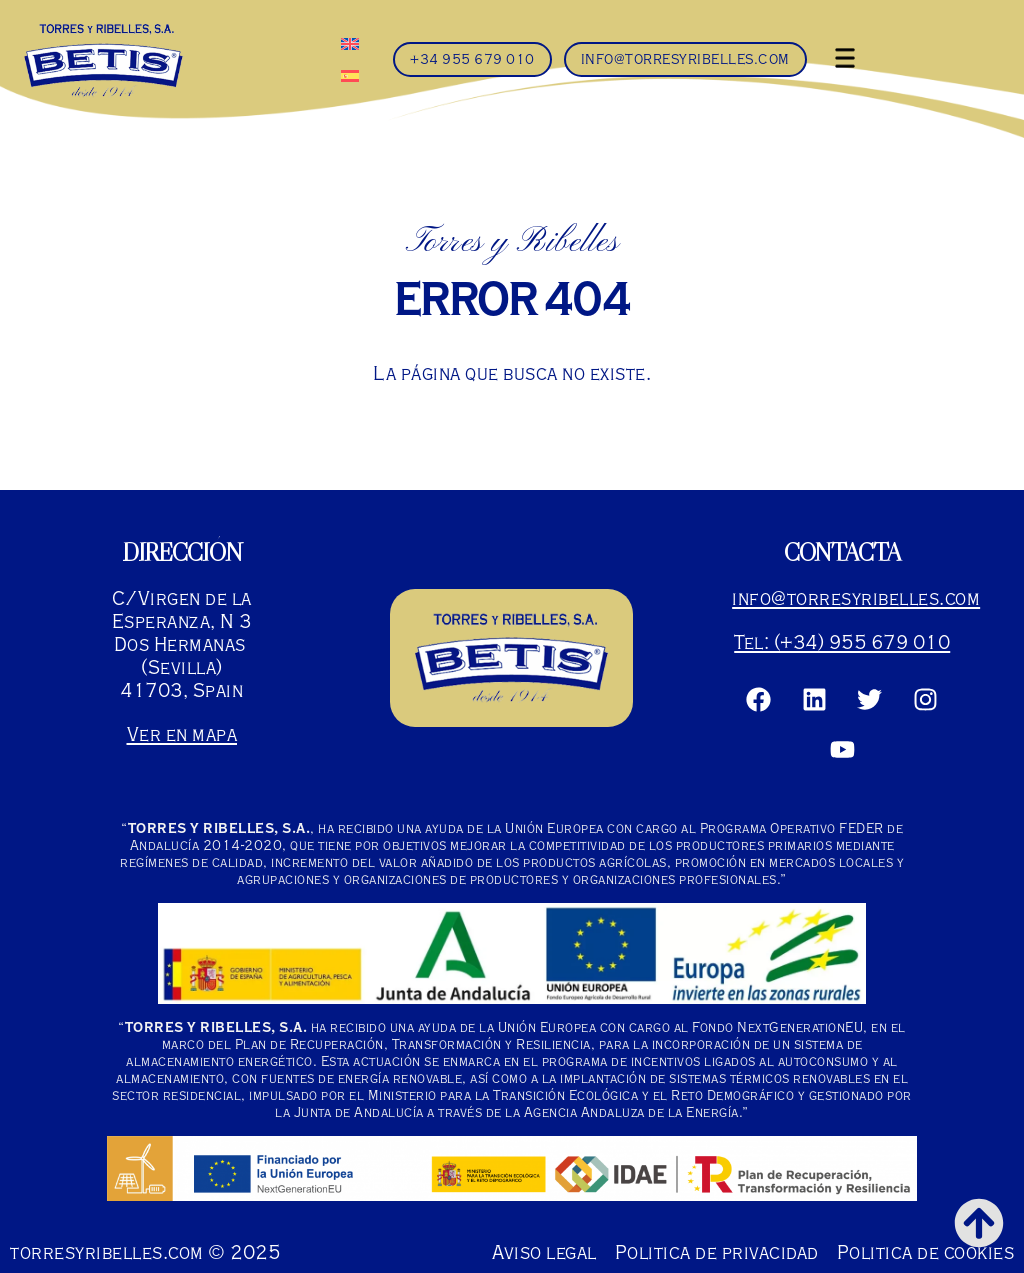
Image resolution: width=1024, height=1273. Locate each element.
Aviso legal (544, 1252)
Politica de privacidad (717, 1252)
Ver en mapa (182, 734)
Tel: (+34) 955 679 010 (842, 642)
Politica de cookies (926, 1252)
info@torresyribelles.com (856, 598)
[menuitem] (350, 43)
